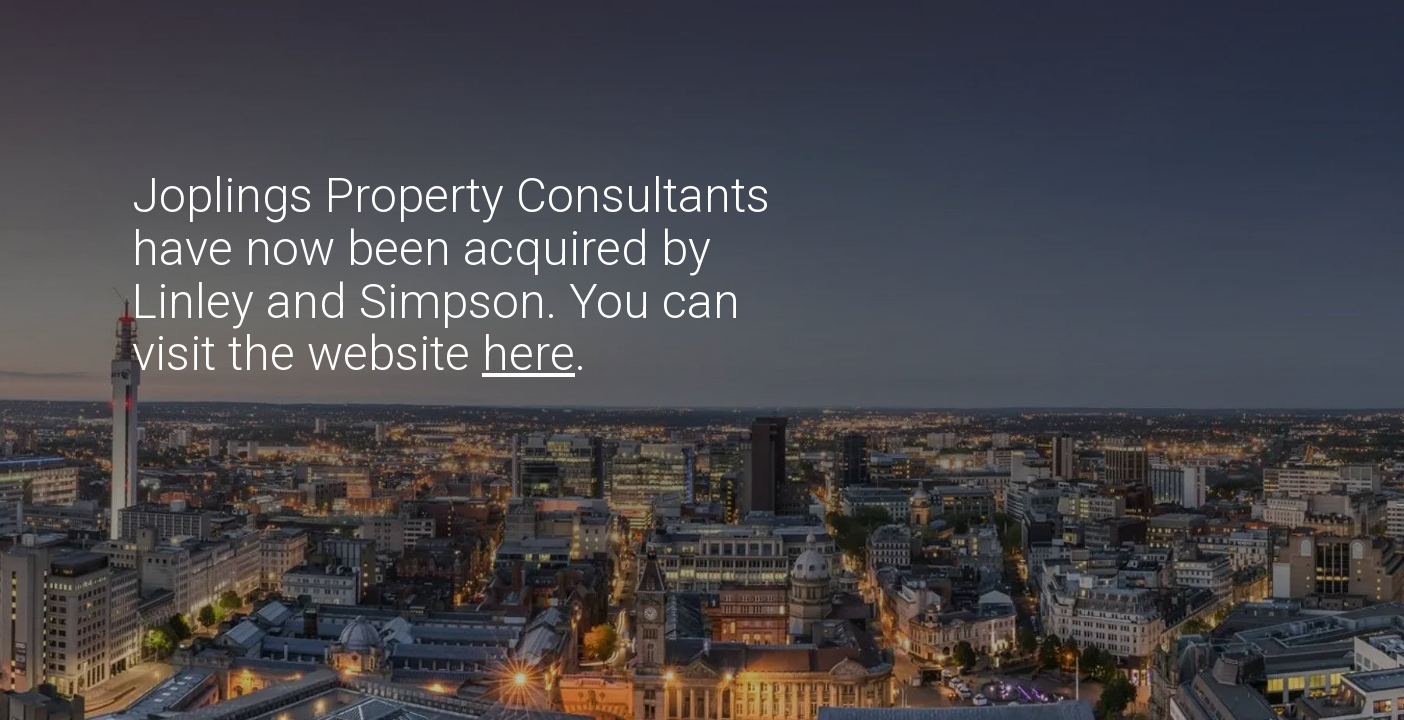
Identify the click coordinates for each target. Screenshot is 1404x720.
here (528, 353)
